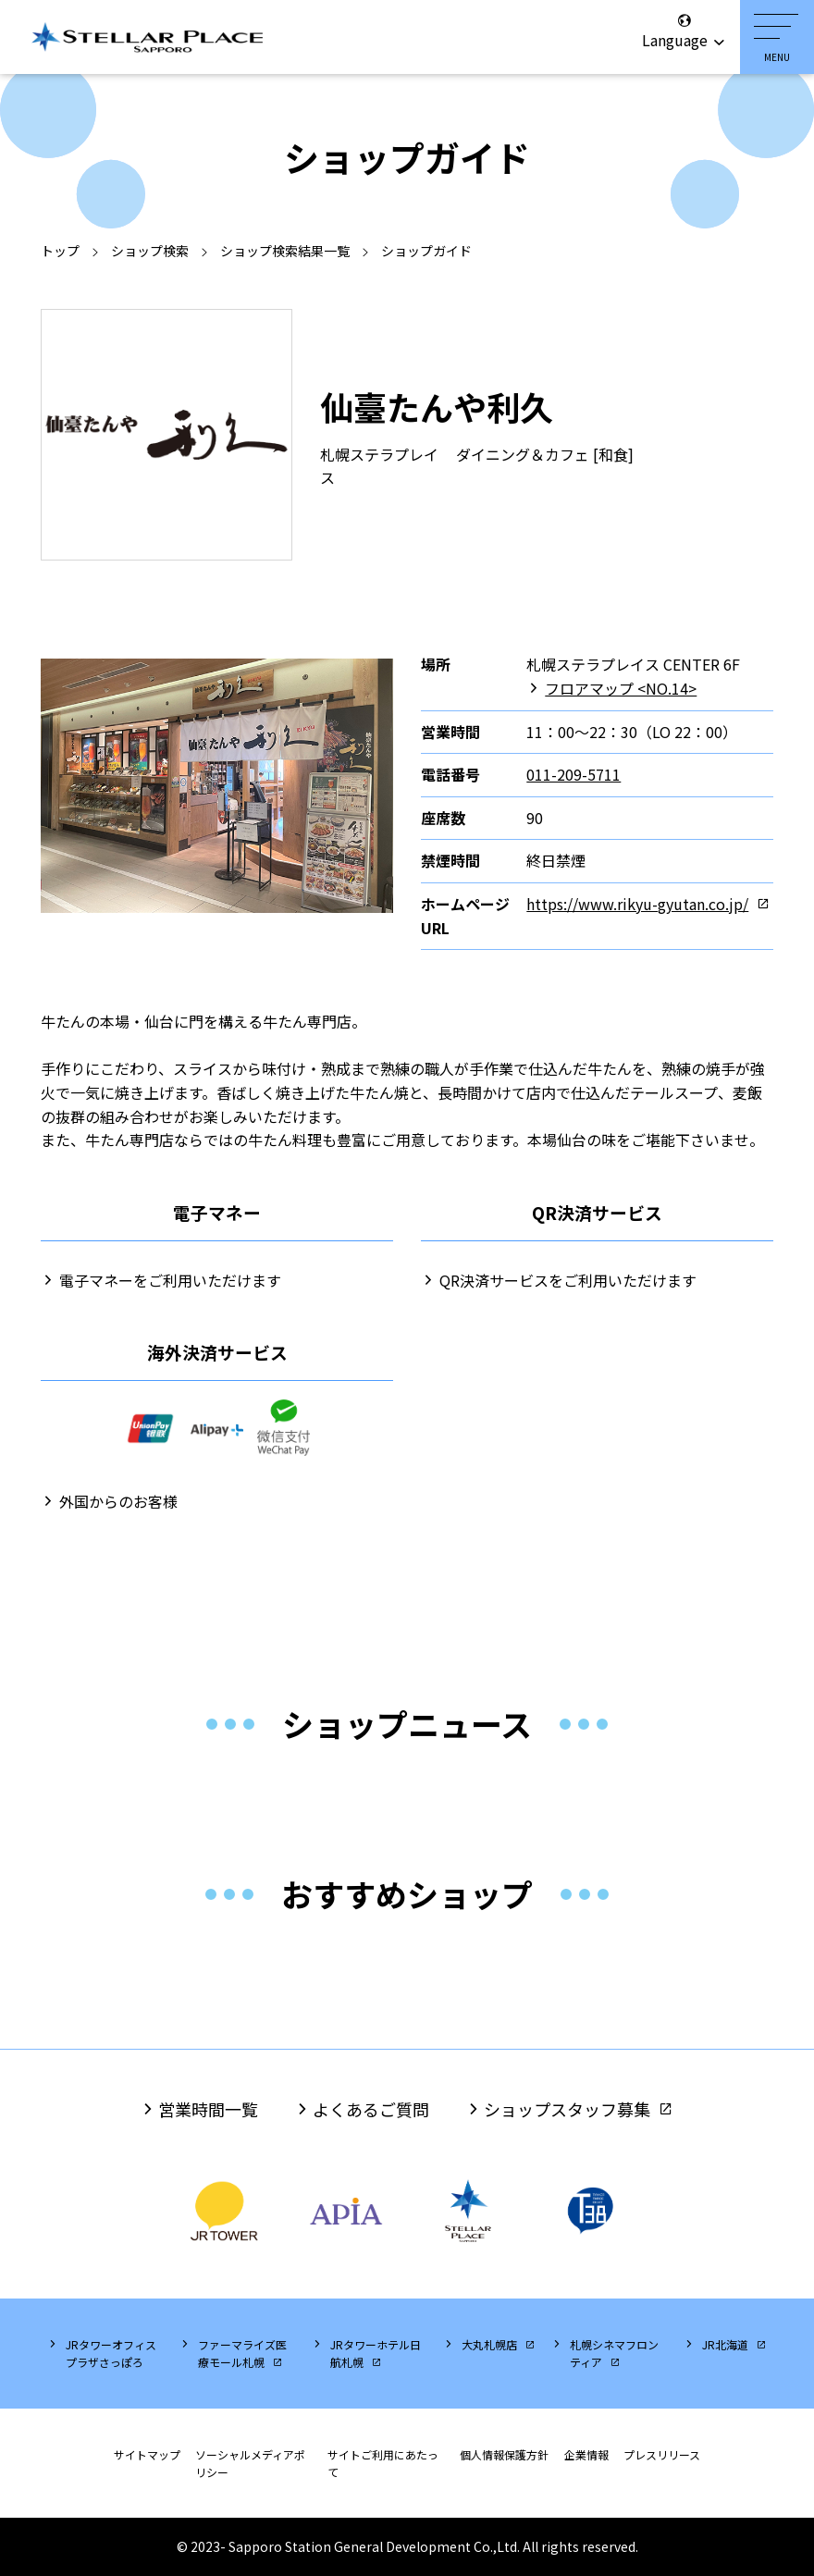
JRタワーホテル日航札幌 (375, 2353)
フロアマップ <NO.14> (621, 688)
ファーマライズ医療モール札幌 (242, 2353)
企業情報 (586, 2454)
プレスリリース (661, 2454)
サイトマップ (147, 2454)
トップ (60, 250)
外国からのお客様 (118, 1501)
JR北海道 (725, 2344)
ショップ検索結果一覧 (285, 250)
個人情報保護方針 (504, 2454)
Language (684, 31)
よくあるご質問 (371, 2109)
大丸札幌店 (489, 2344)
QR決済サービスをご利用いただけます (568, 1280)
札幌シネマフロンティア (614, 2353)
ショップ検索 (150, 250)
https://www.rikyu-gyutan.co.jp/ (637, 904)
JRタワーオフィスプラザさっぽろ (111, 2353)
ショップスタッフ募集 (567, 2109)
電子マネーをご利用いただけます (170, 1280)
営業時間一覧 (208, 2109)
